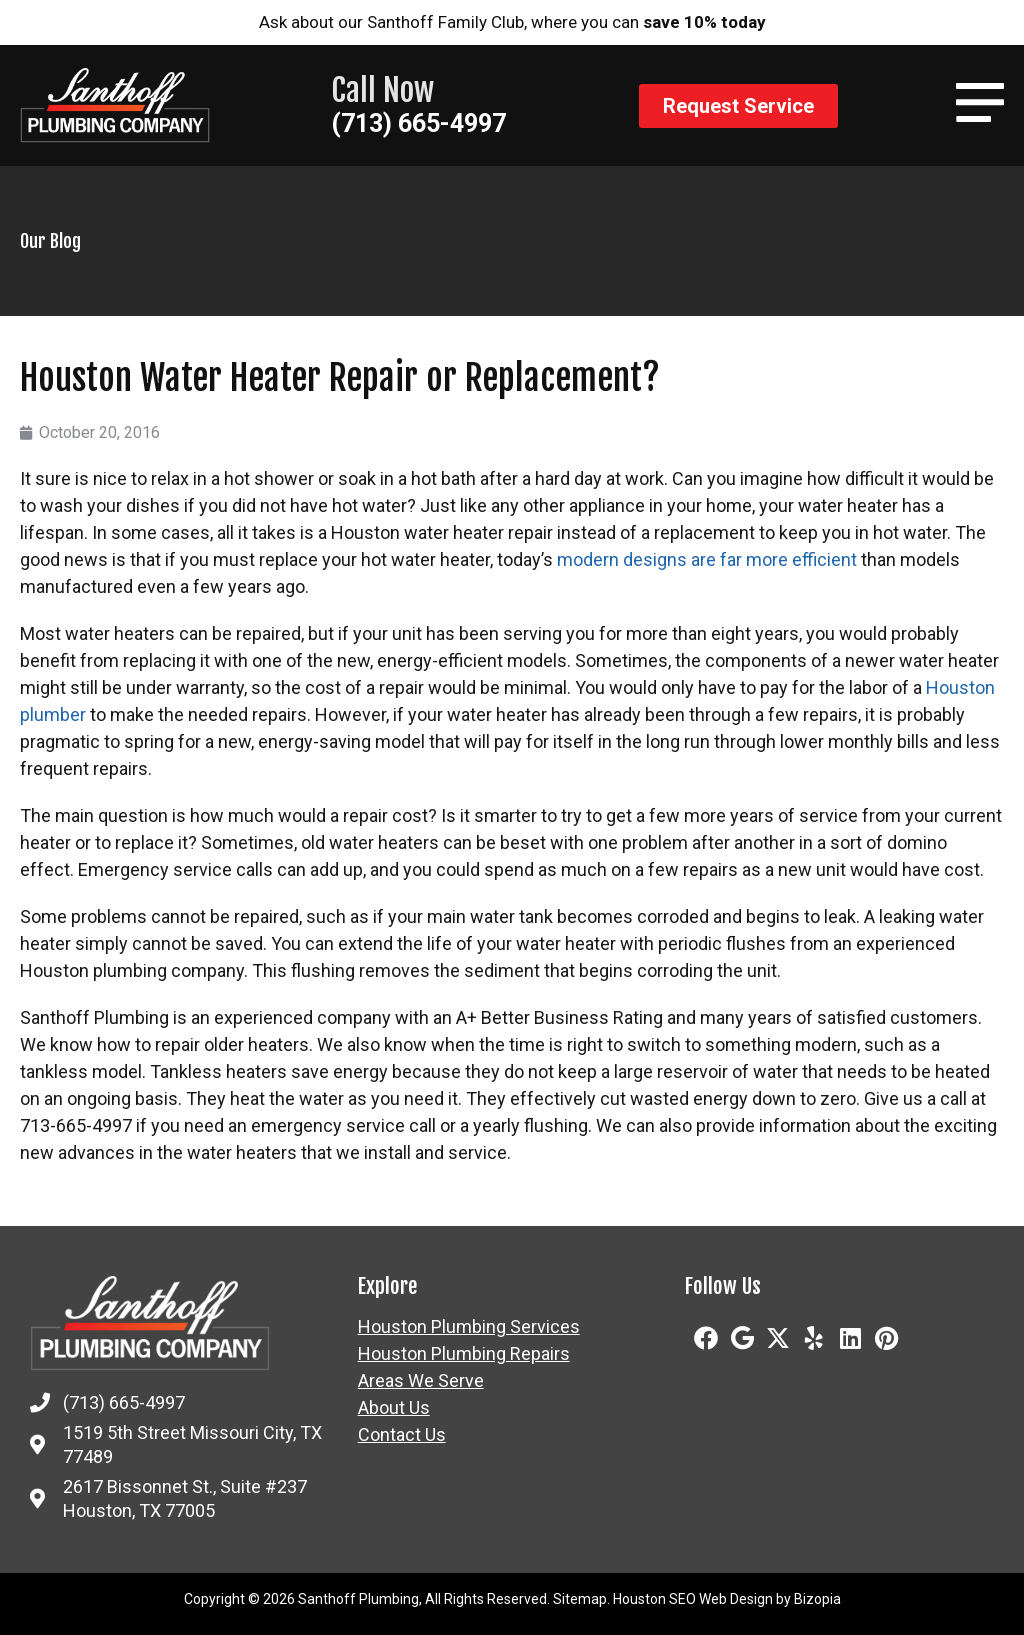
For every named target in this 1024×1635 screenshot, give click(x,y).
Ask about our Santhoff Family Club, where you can (512, 22)
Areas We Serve (421, 1381)
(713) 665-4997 (418, 123)
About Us (394, 1408)
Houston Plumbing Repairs (464, 1354)
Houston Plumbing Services (469, 1327)
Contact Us (402, 1435)
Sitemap (580, 1599)
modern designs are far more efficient (707, 559)
